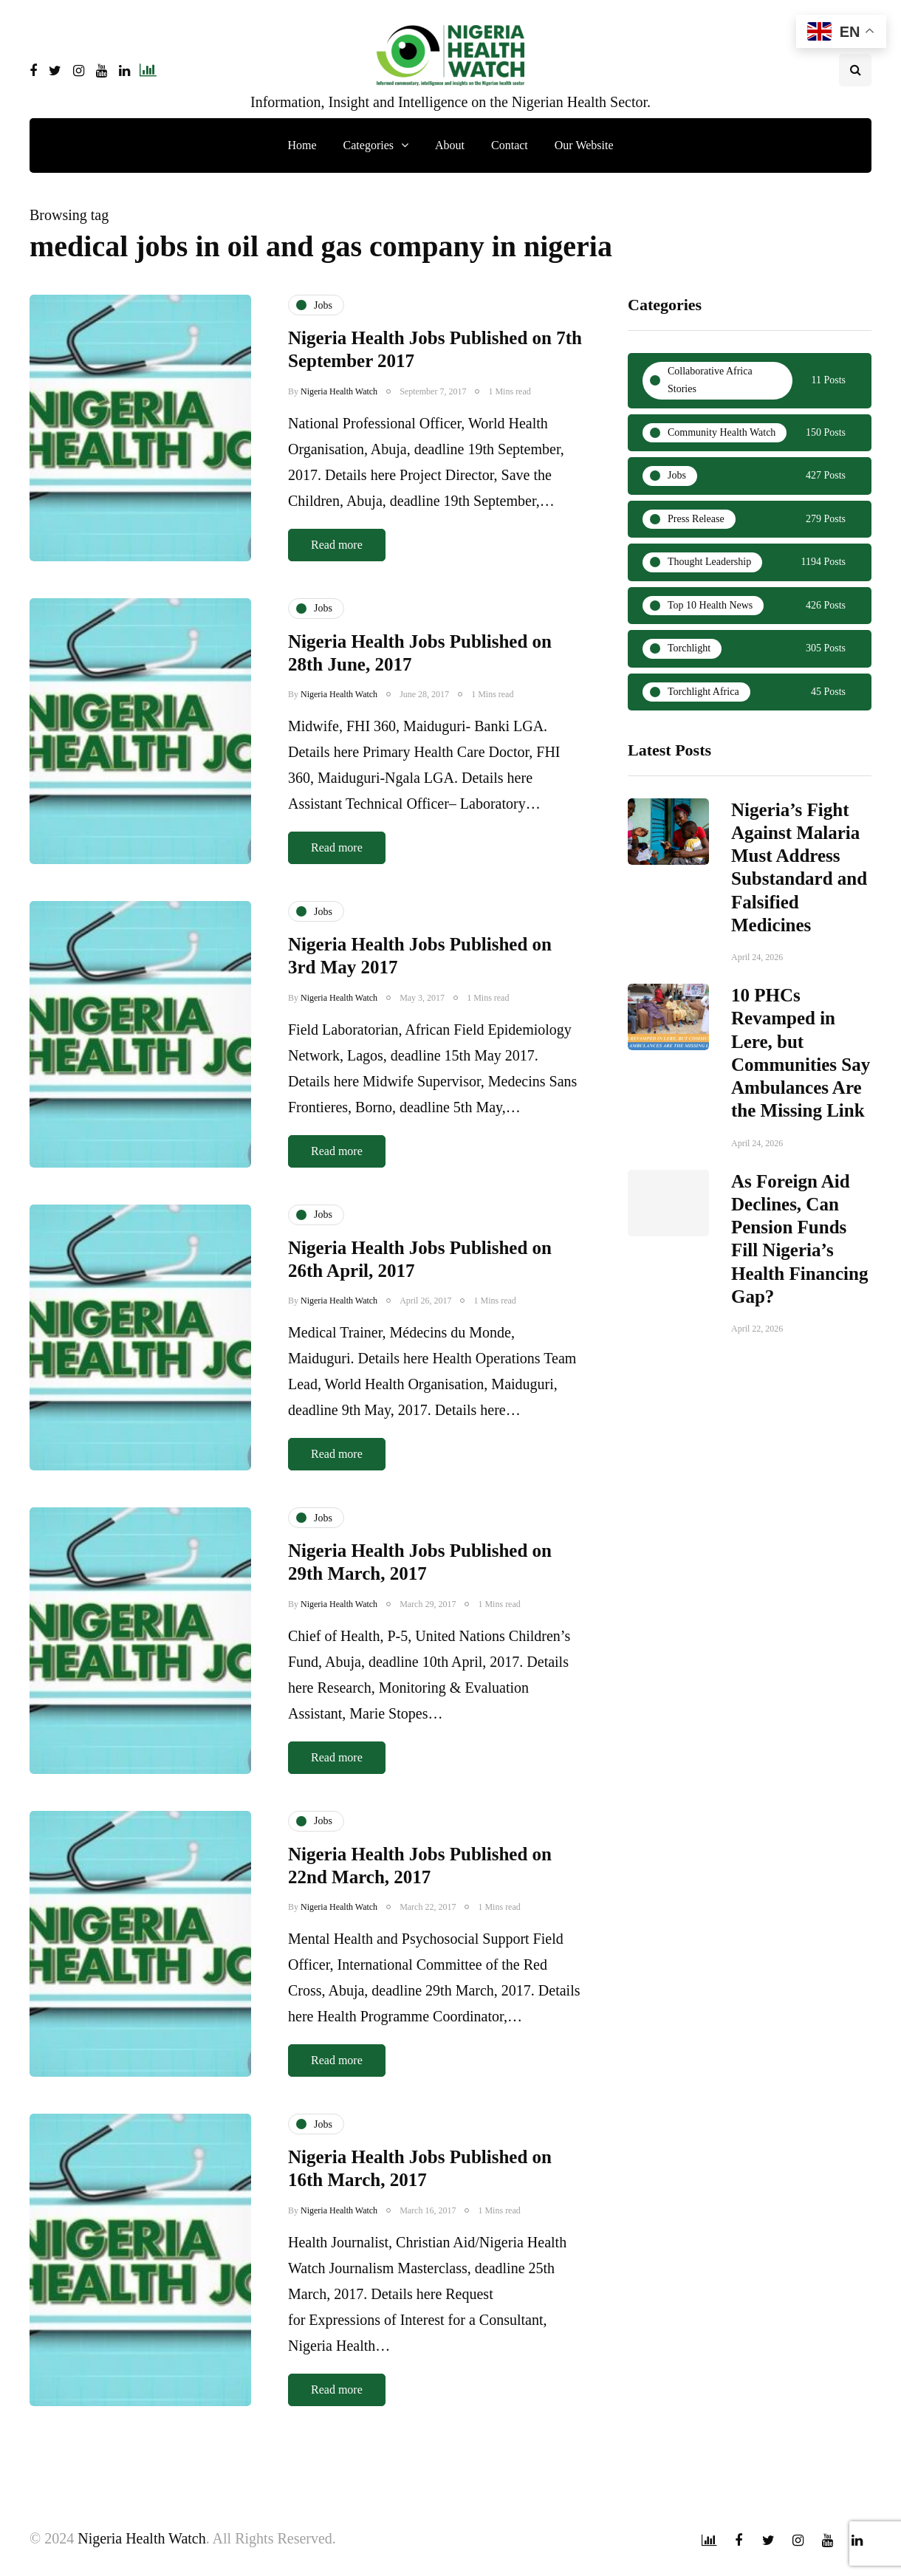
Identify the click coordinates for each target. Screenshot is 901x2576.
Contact (509, 145)
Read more (337, 544)
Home (301, 145)
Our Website (584, 145)
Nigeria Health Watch (339, 391)
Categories (368, 145)
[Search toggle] (855, 70)
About (450, 145)
